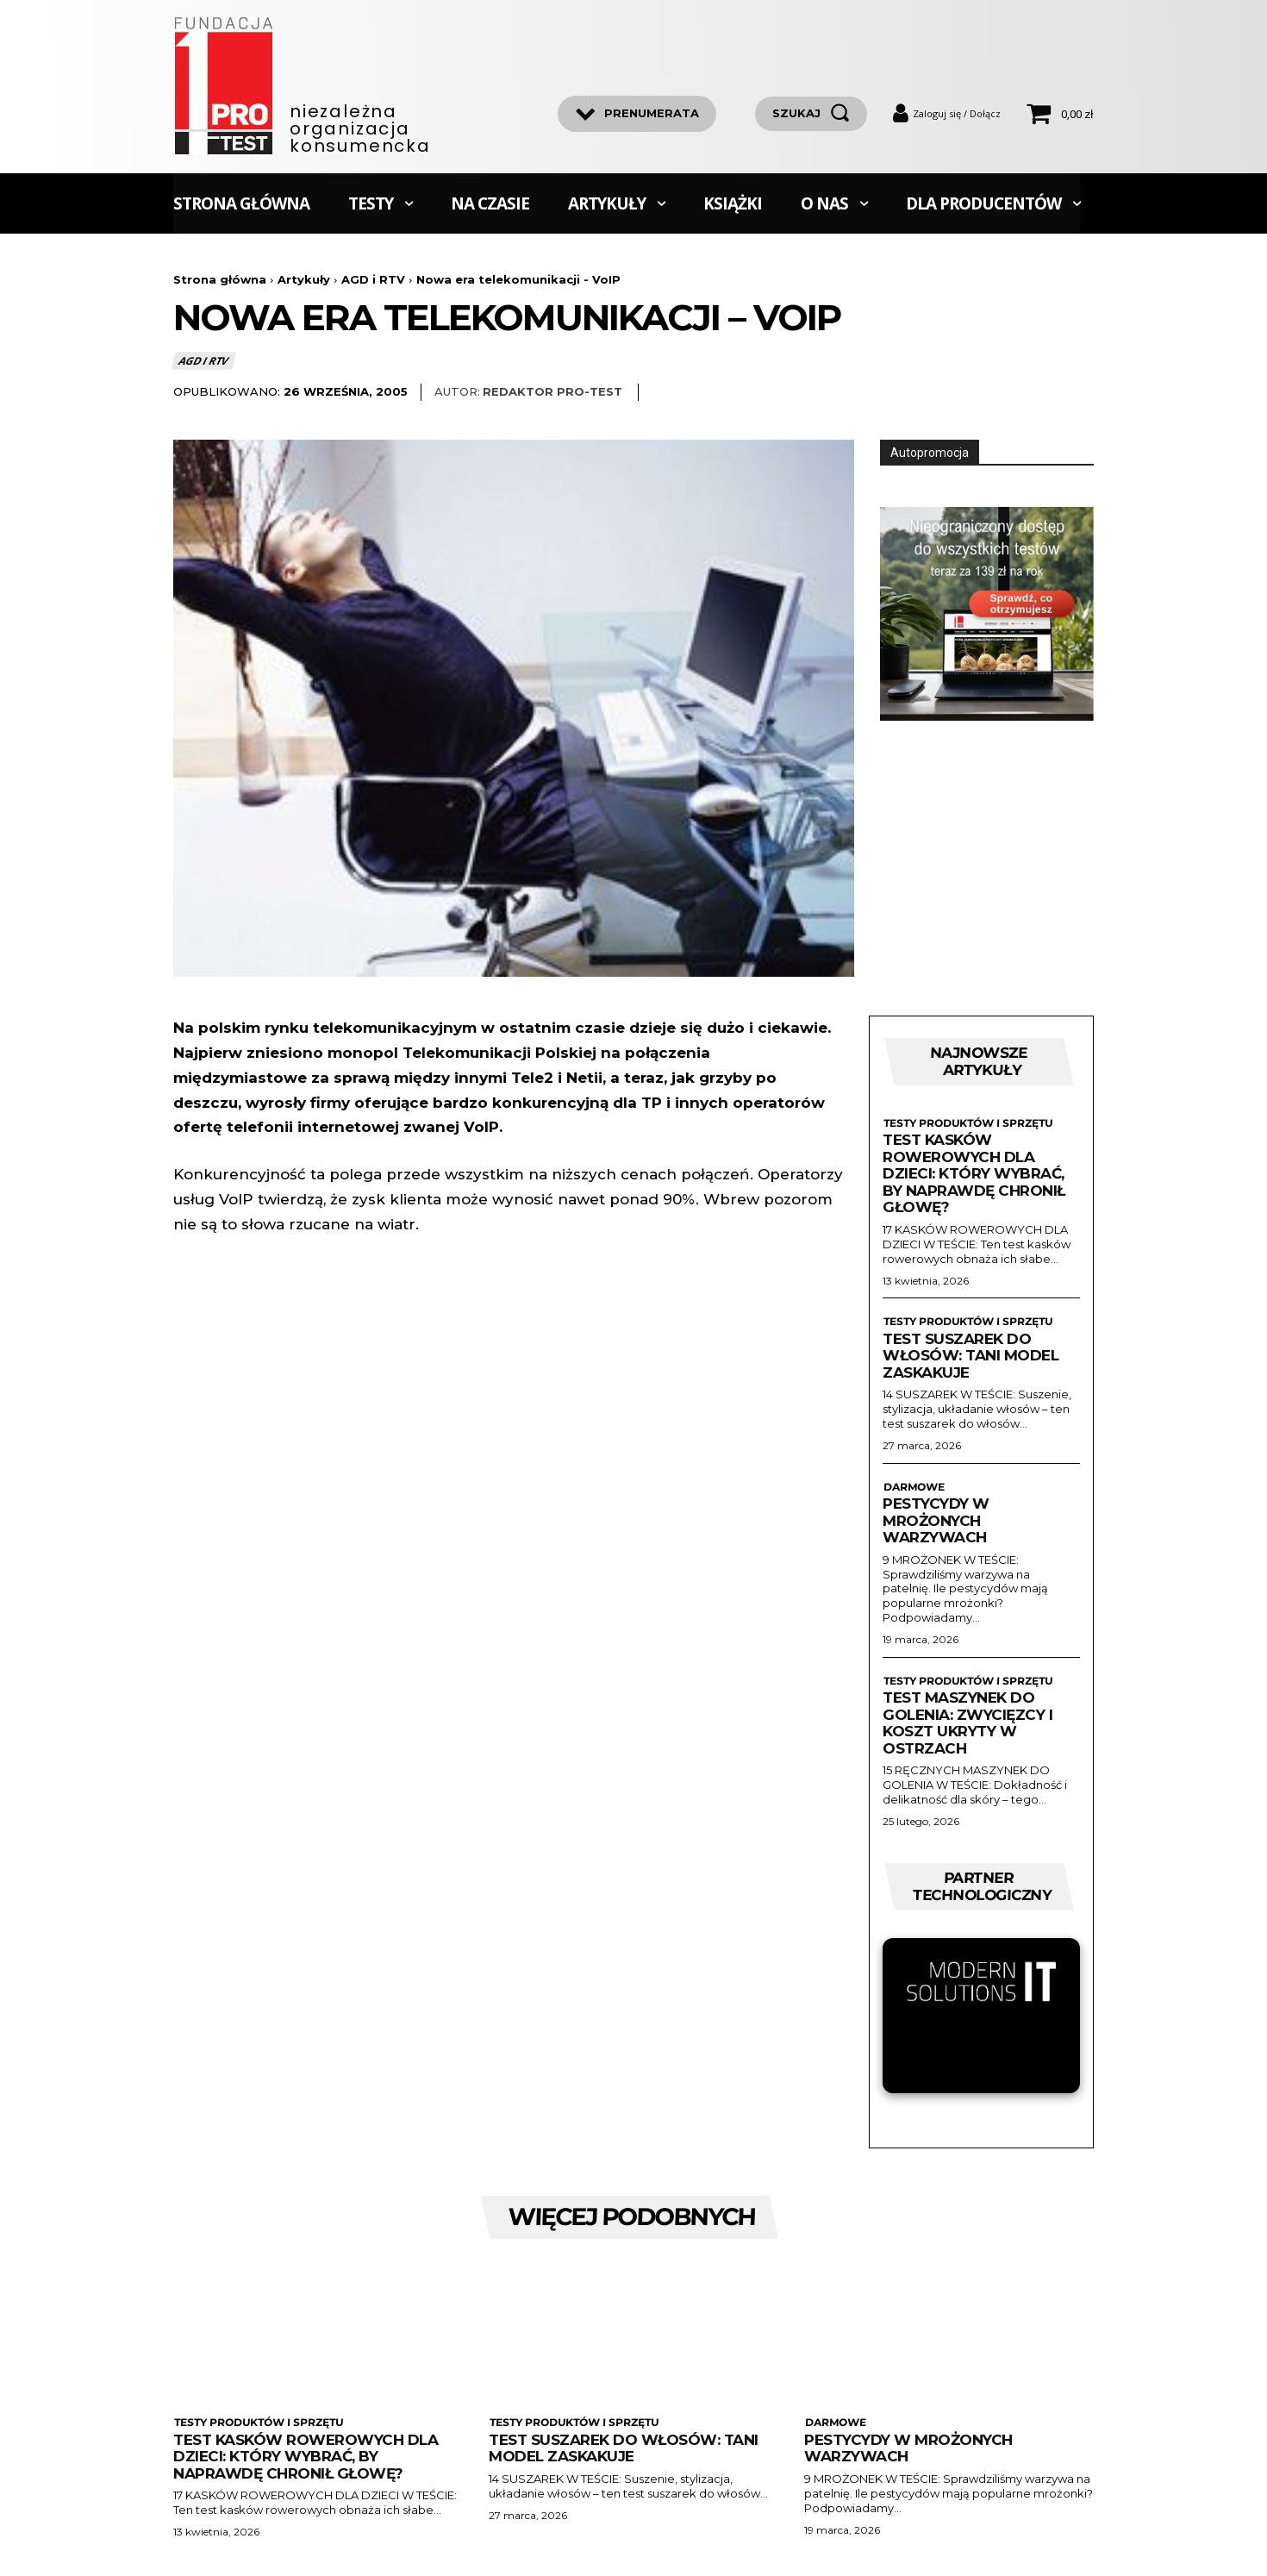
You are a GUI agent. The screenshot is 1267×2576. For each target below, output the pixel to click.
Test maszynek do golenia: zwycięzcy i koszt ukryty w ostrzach (967, 1723)
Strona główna (219, 279)
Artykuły (304, 279)
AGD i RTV (373, 279)
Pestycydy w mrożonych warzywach (936, 1520)
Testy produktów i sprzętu (966, 1123)
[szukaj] (811, 114)
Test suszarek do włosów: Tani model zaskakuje (970, 1355)
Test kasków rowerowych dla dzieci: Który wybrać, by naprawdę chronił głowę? (974, 1173)
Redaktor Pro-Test (552, 391)
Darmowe (913, 1487)
